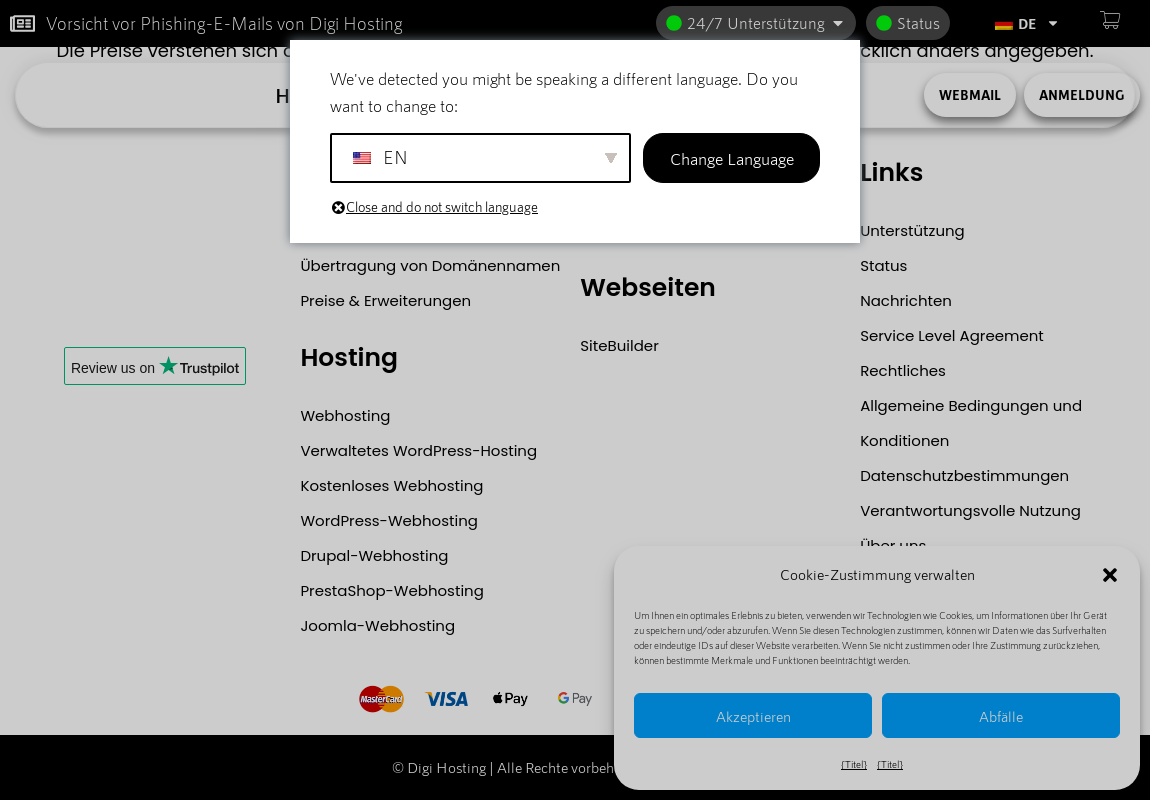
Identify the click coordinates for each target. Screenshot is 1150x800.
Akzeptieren (753, 716)
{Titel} (854, 764)
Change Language (732, 158)
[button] (1110, 575)
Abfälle (1001, 716)
